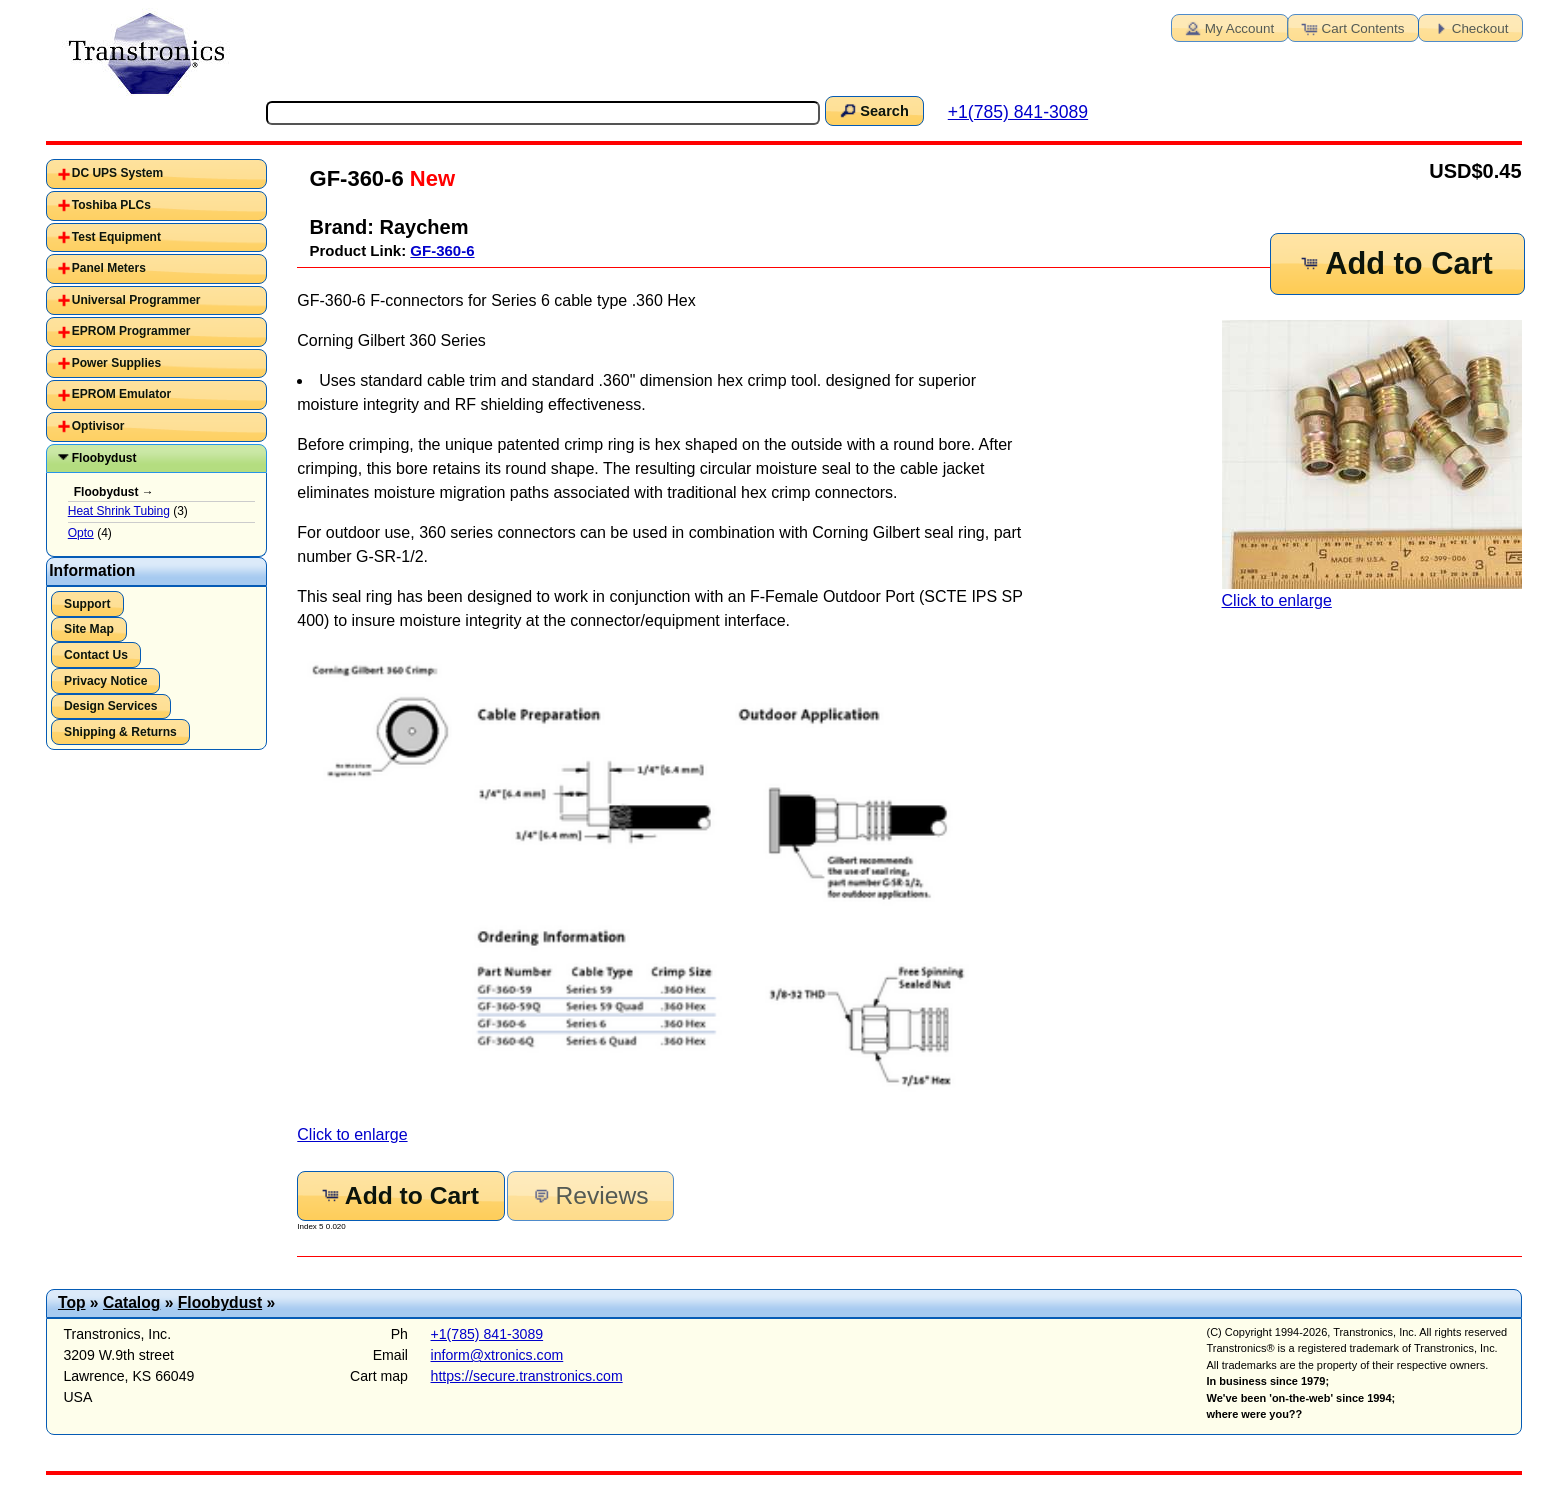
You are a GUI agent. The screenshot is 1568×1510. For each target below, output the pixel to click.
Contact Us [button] (96, 655)
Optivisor (98, 426)
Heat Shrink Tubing (119, 511)
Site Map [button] (89, 629)
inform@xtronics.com (497, 1355)
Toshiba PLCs (111, 205)
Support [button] (87, 604)
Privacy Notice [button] (105, 681)
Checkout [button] (1469, 27)
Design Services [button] (110, 706)
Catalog (131, 1302)
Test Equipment (116, 237)
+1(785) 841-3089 (1018, 112)
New (429, 178)
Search (873, 110)
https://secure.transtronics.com (527, 1376)
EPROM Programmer (131, 331)
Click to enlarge (1372, 464)
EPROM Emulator (121, 394)
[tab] (156, 174)
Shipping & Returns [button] (120, 732)
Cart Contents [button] (1352, 27)
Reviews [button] (588, 1195)
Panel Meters (109, 268)
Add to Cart (1396, 263)
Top (72, 1302)
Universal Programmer (136, 300)
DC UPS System (117, 173)
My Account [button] (1228, 27)
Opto (81, 533)
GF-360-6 (442, 250)
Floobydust (104, 458)
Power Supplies (116, 363)
